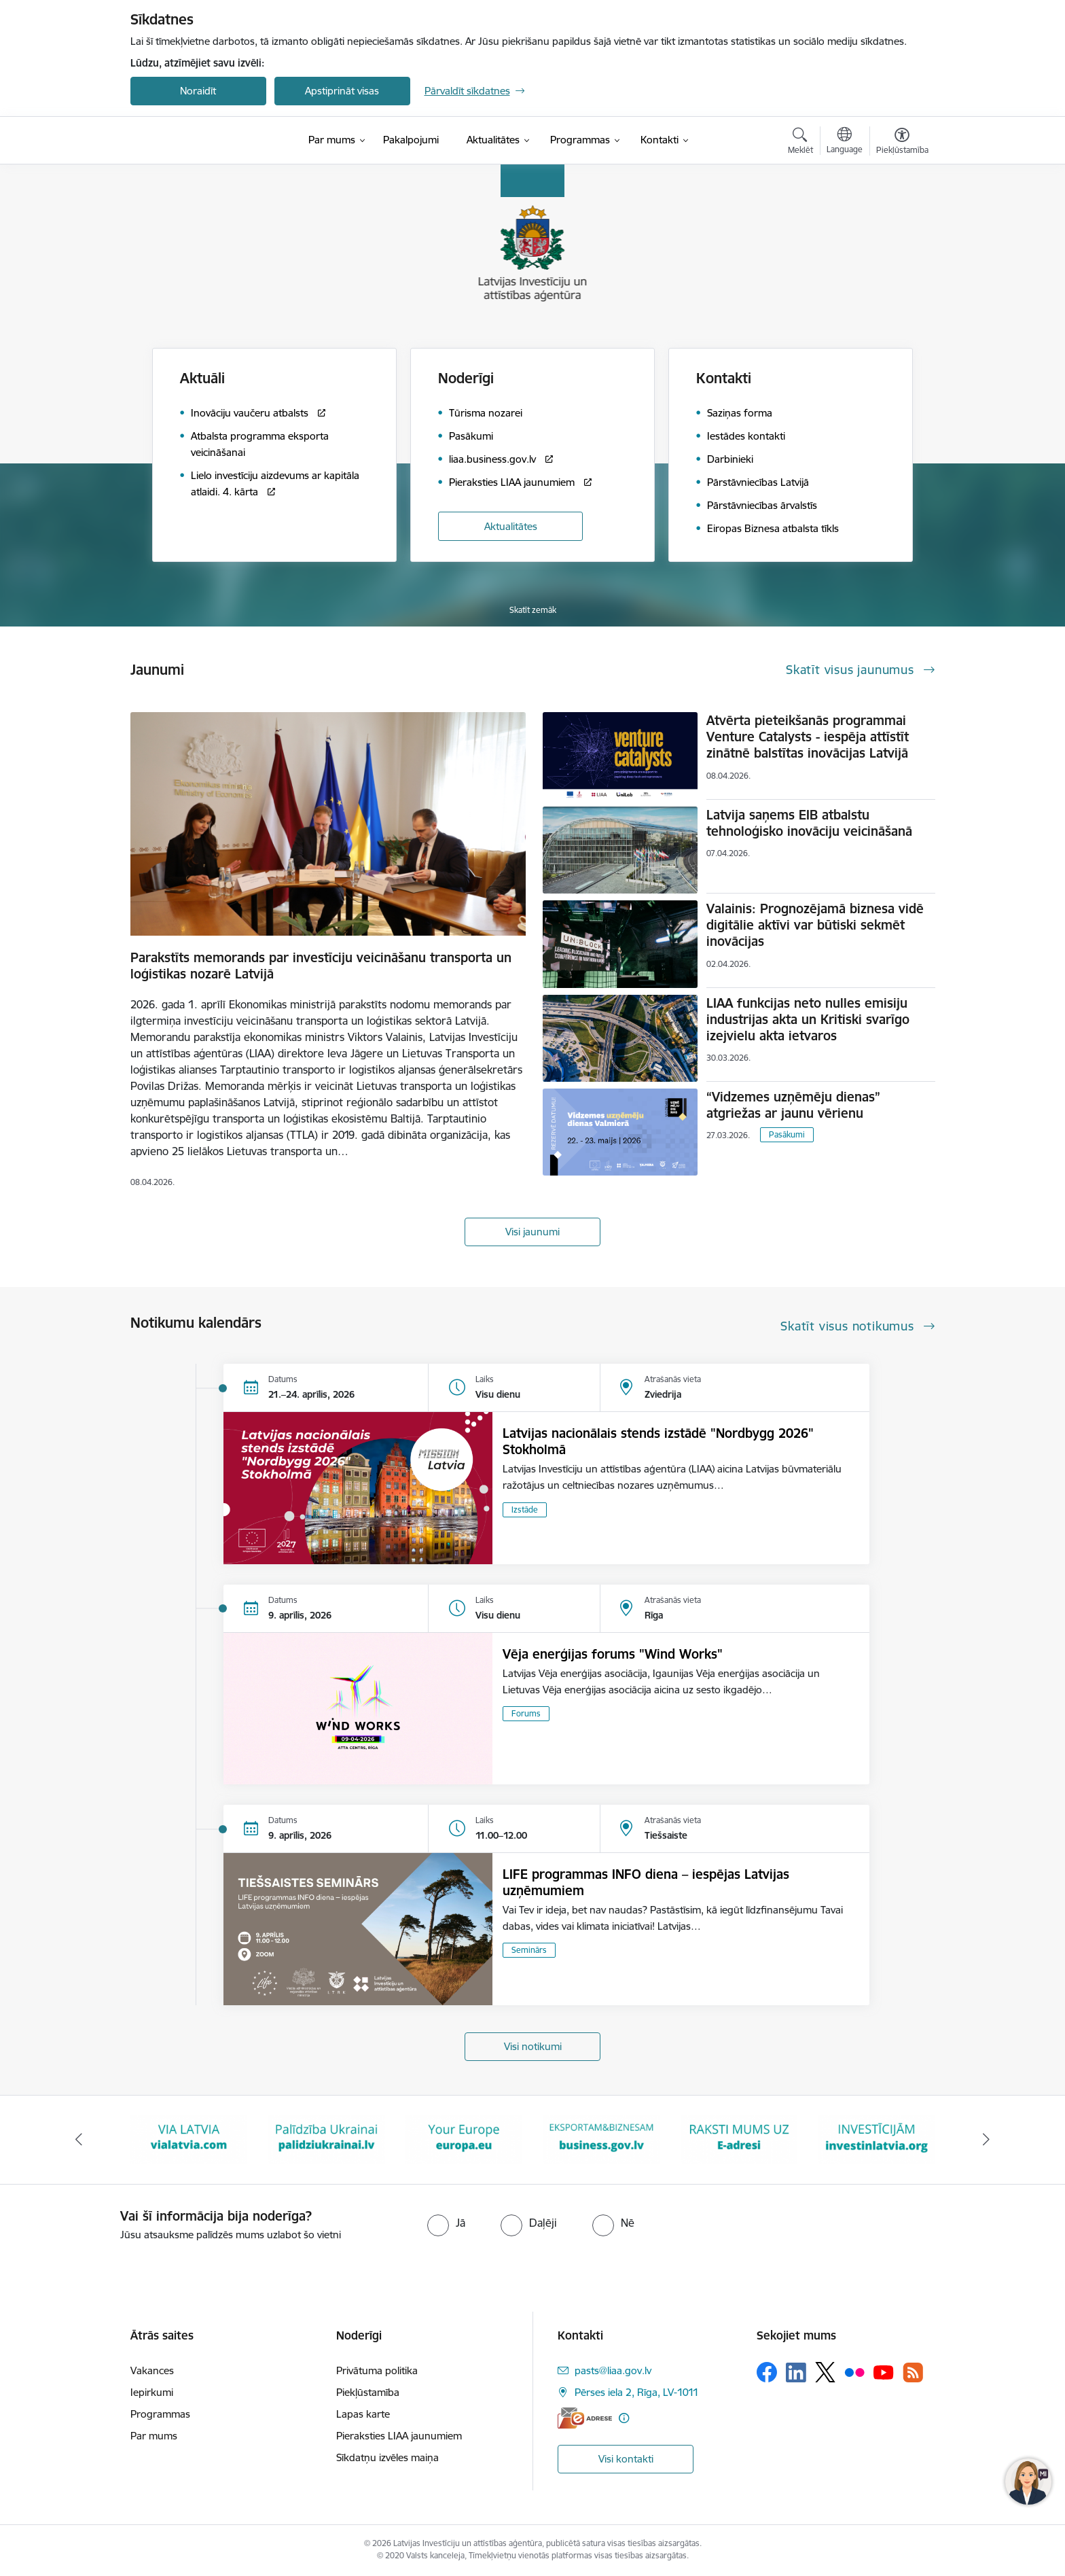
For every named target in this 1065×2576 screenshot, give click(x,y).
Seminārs (529, 1950)
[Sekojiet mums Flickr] (854, 2371)
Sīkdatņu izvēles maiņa (387, 2457)
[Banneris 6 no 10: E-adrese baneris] (739, 2138)
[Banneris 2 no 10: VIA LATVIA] (189, 2138)
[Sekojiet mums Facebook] (767, 2372)
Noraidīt (198, 90)
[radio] (446, 2223)
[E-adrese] (585, 2418)
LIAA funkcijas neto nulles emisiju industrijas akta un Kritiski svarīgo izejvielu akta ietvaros (807, 1019)
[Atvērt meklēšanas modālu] (800, 142)
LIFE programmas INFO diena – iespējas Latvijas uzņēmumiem (646, 1882)
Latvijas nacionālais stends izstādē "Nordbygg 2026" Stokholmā (658, 1441)
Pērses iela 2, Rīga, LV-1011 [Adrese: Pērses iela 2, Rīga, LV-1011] (637, 2392)
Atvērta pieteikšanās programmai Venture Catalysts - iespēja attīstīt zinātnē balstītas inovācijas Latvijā (807, 736)
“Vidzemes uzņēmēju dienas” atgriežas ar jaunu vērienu (793, 1105)
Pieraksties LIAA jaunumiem (399, 2435)
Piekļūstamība (367, 2392)
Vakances (152, 2370)
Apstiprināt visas (342, 90)
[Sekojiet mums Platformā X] (825, 2372)
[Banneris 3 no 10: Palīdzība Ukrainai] (326, 2138)
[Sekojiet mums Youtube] (883, 2371)
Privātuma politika (377, 2370)
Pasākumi (787, 1134)
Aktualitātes (510, 526)
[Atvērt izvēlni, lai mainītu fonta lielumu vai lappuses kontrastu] (902, 142)
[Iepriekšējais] (78, 2139)
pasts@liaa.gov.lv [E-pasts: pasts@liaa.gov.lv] (613, 2370)
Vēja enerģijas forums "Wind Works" (613, 1654)
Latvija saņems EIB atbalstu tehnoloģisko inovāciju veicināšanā (809, 823)
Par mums (153, 2435)
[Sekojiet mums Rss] (913, 2372)
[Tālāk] (986, 2139)
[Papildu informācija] (624, 2418)
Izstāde (524, 1509)
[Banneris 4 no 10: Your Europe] (464, 2138)
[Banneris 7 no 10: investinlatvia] (876, 2138)
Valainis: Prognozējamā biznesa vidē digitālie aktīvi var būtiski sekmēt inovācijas (815, 924)
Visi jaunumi (532, 1231)
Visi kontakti (625, 2458)
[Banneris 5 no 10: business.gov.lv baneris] (601, 2138)
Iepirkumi (151, 2392)
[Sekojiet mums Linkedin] (796, 2373)
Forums (526, 1713)
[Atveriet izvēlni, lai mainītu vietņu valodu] (844, 142)
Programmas (160, 2413)
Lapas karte (363, 2413)
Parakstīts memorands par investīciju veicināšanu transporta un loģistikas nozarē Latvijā (320, 965)
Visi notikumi (533, 2046)
